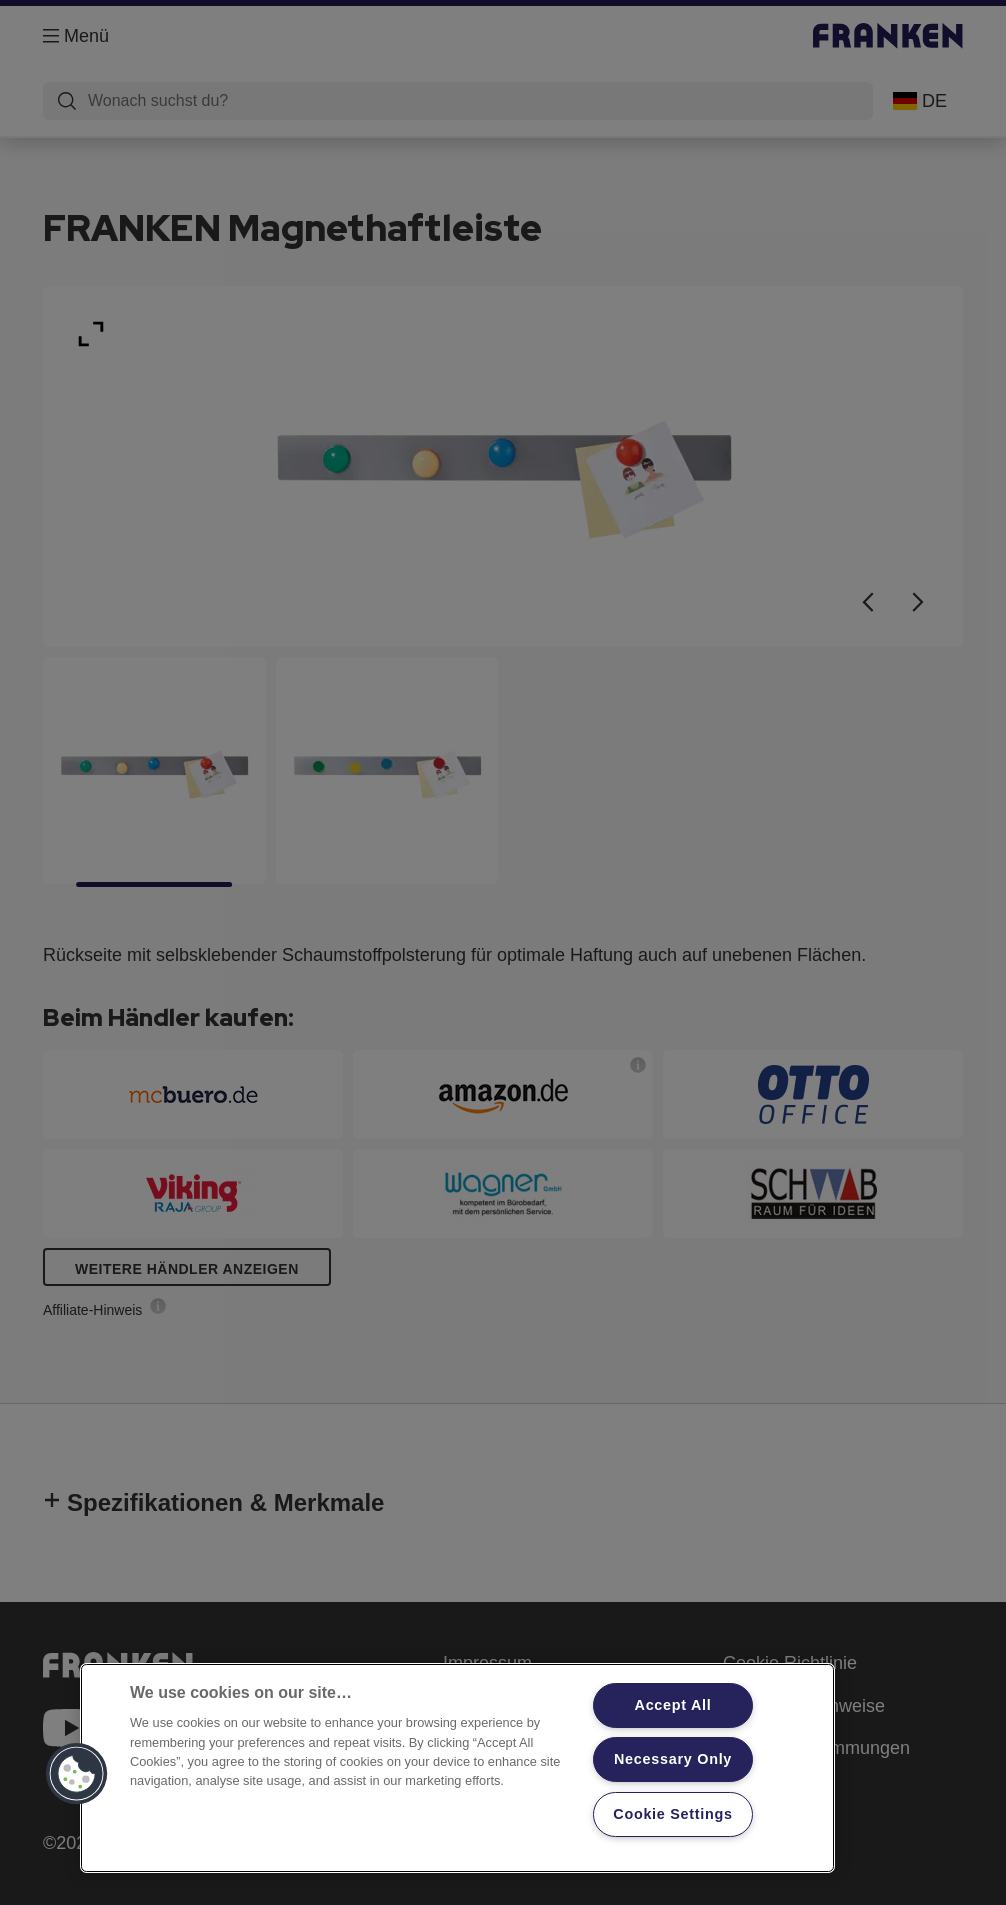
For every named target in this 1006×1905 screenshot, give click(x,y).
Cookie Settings (673, 1814)
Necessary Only (673, 1759)
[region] (457, 1768)
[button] (77, 1774)
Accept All (673, 1705)
